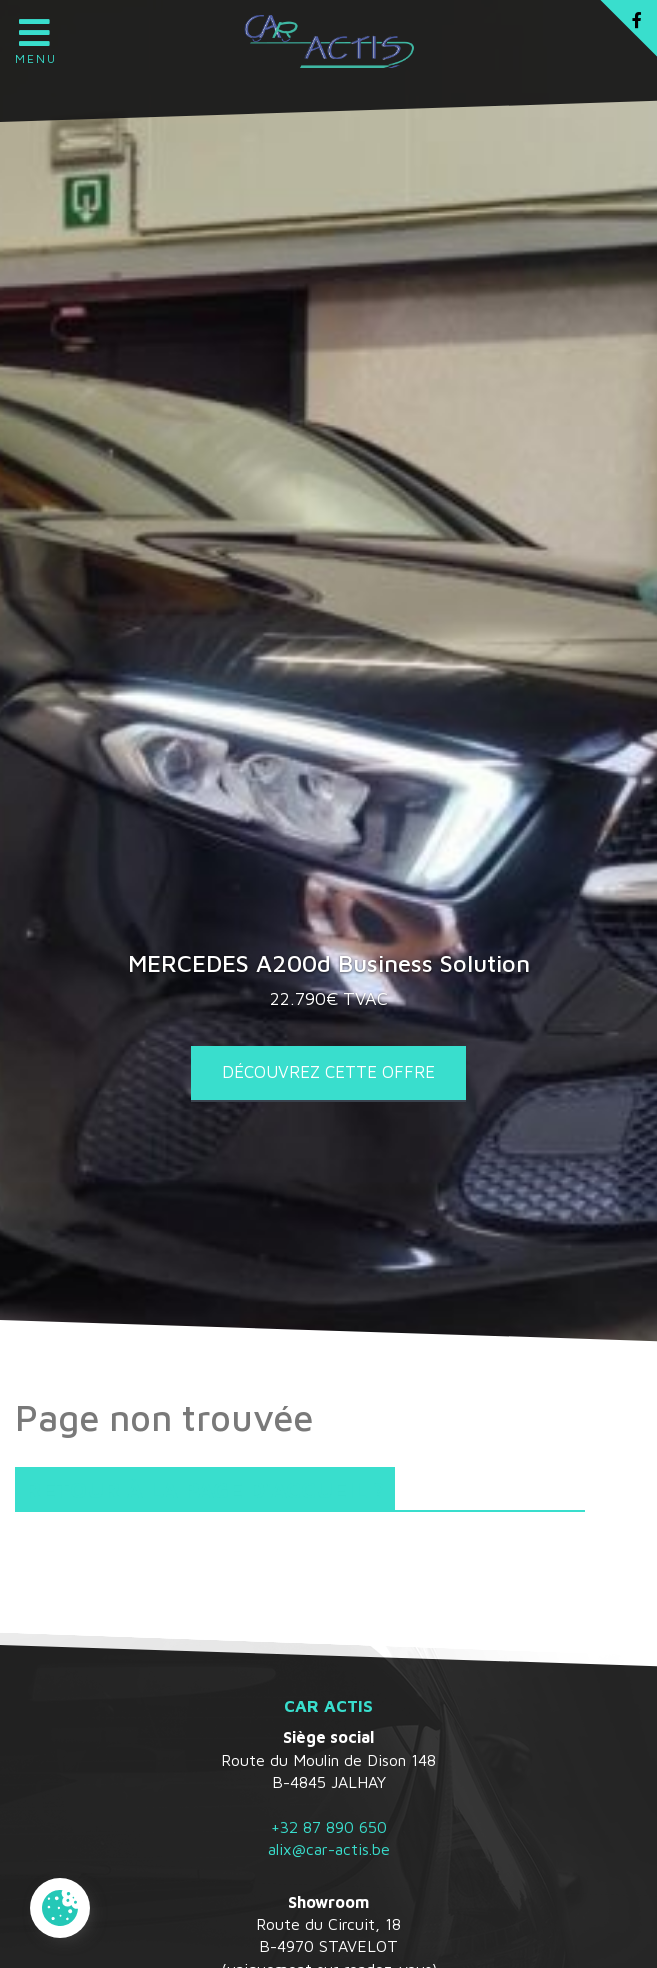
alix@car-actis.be (329, 1849)
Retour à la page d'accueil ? (205, 1489)
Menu (35, 35)
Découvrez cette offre (328, 1072)
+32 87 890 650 (329, 1827)
